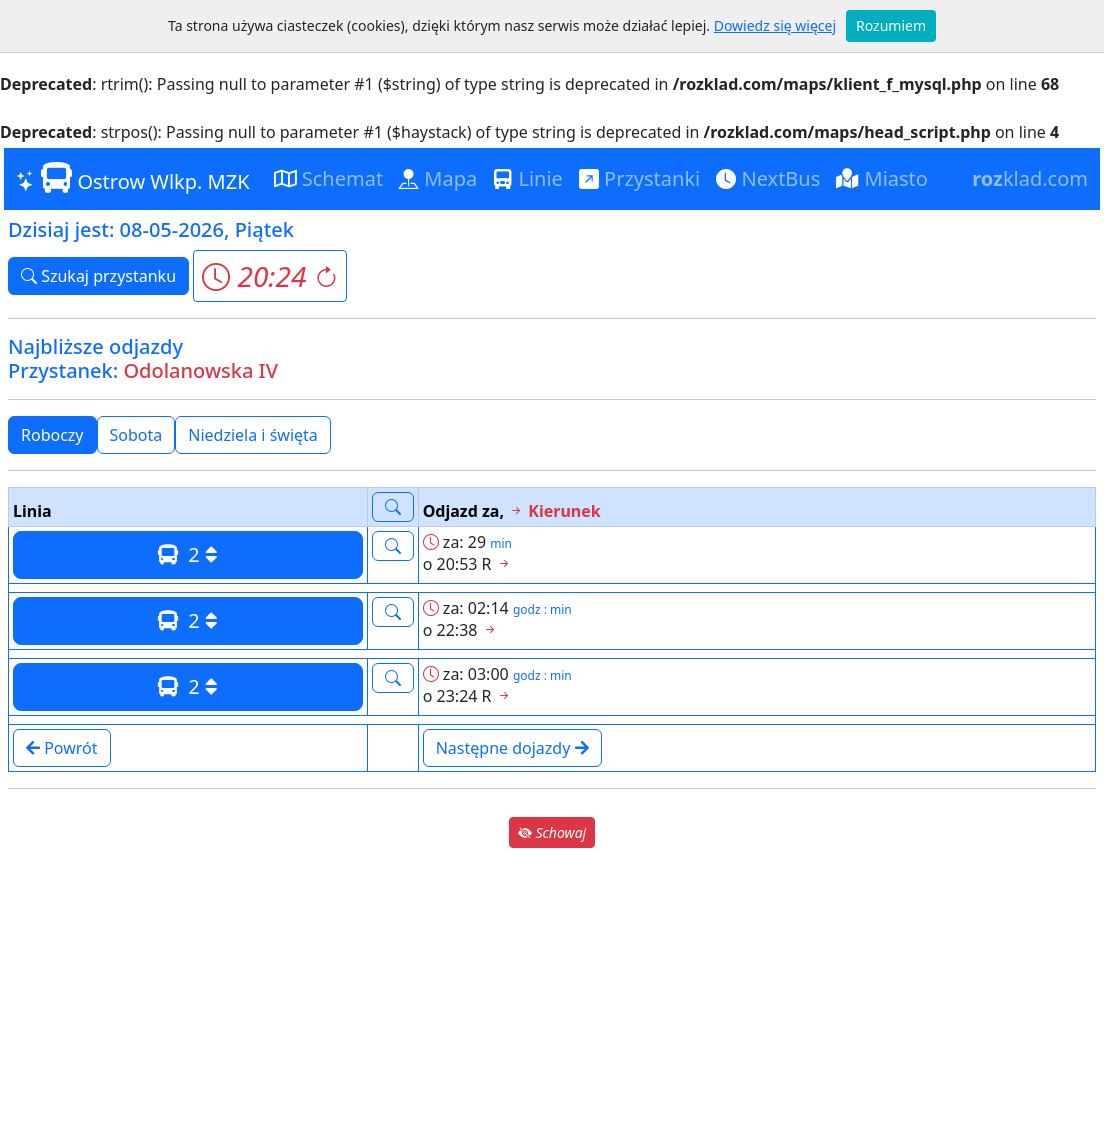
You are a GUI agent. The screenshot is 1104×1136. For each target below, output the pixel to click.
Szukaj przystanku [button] (98, 276)
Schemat (329, 178)
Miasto (882, 178)
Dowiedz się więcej (775, 25)
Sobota (136, 435)
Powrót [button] (62, 748)
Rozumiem (891, 25)
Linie (528, 178)
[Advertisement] (552, 992)
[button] (269, 276)
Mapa (438, 178)
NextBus (768, 178)
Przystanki (639, 178)
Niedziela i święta (253, 435)
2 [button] (188, 554)
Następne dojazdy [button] (512, 748)
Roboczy (52, 435)
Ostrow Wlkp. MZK (133, 178)
